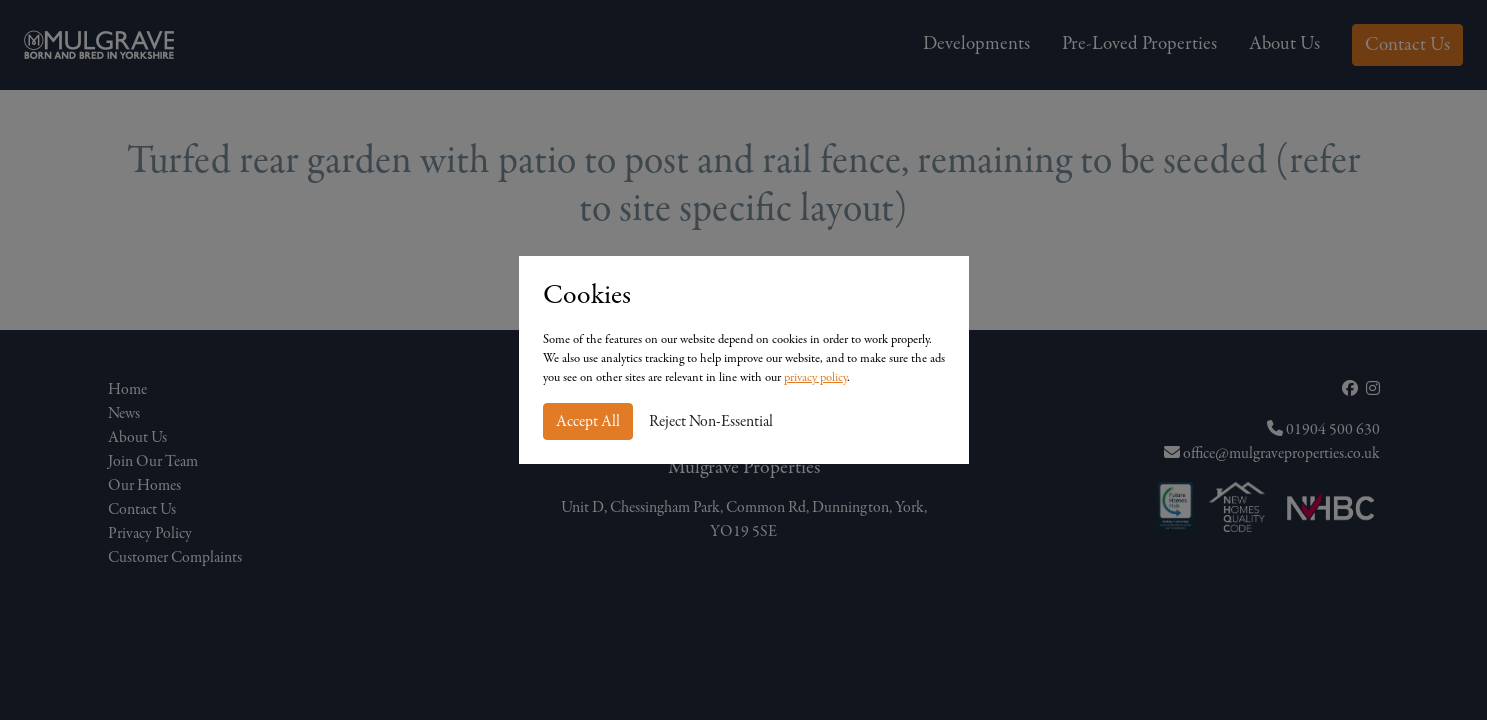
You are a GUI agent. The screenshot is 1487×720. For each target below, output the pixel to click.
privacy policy (815, 377)
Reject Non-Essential (711, 422)
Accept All (588, 422)
